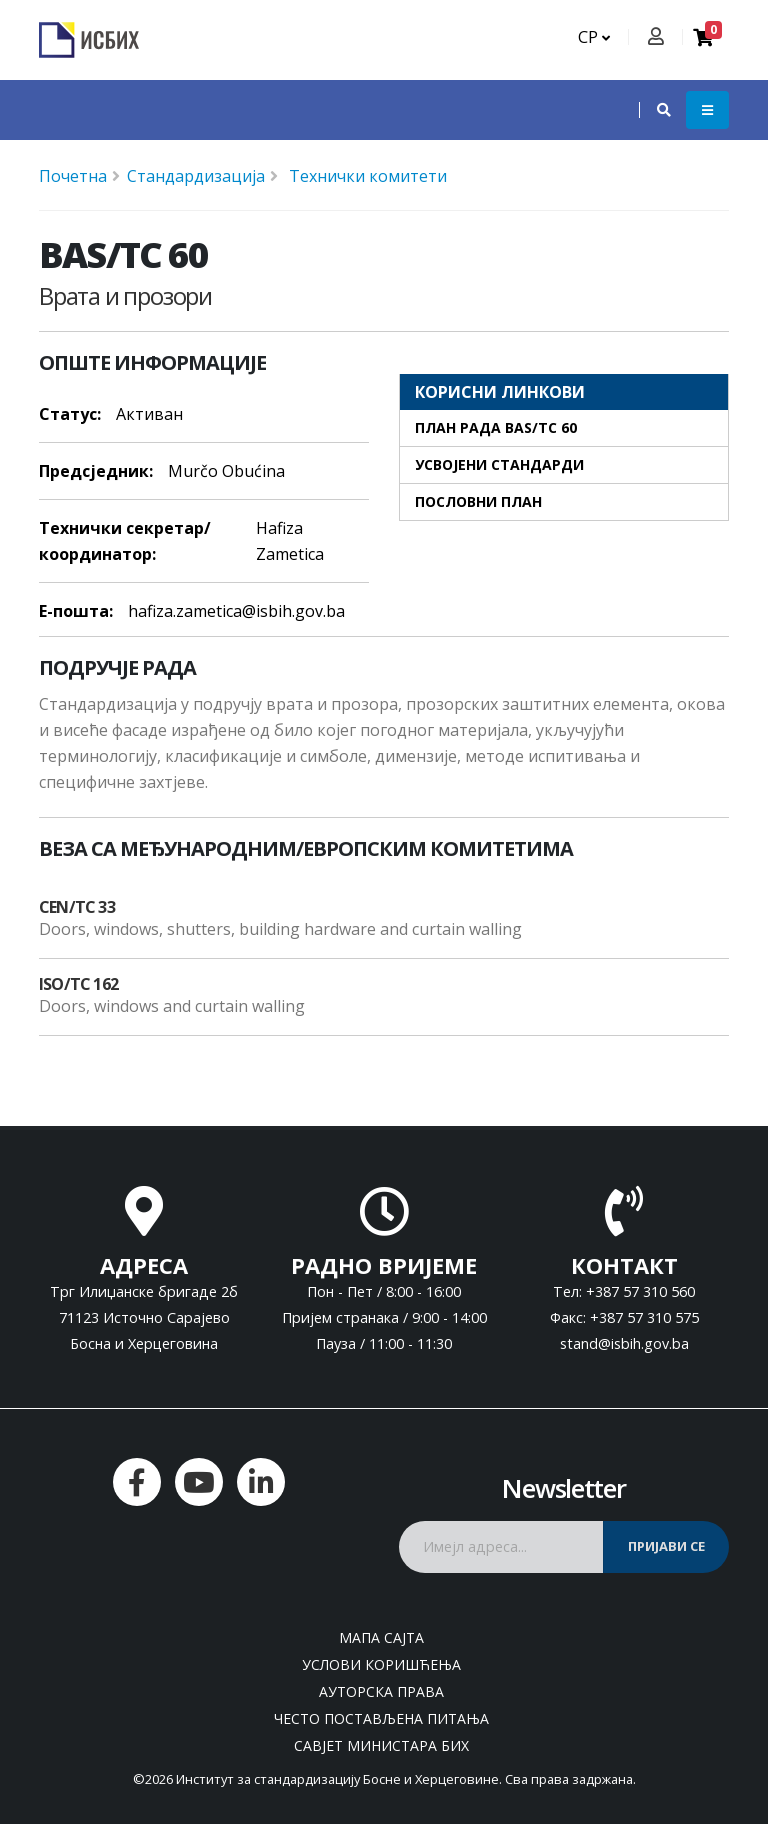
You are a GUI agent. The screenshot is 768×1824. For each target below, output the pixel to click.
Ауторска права (381, 1691)
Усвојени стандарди (499, 464)
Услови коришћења (381, 1664)
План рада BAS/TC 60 (496, 427)
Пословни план (478, 501)
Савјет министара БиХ (381, 1745)
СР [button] (594, 37)
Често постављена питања (381, 1718)
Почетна (73, 176)
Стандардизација (196, 176)
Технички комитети (366, 176)
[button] (654, 110)
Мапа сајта (381, 1637)
